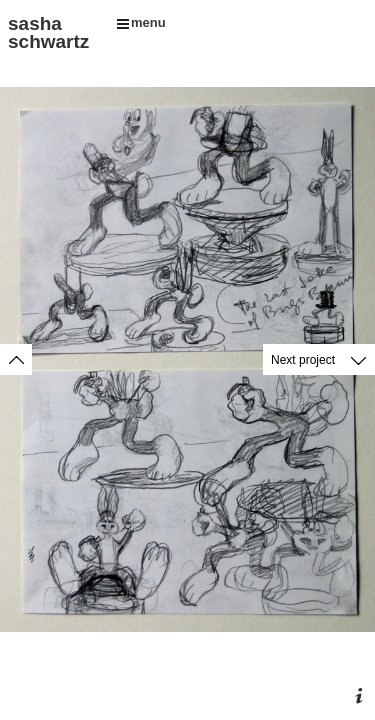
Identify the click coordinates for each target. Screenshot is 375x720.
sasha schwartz (48, 32)
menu (141, 22)
